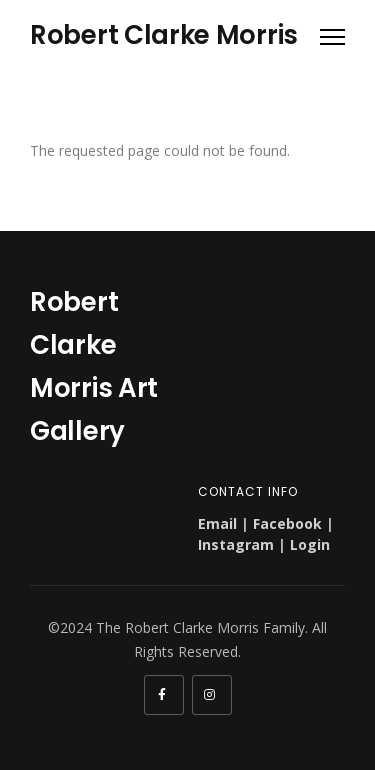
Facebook (287, 523)
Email (217, 523)
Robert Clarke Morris (164, 35)
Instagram (236, 544)
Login (310, 544)
